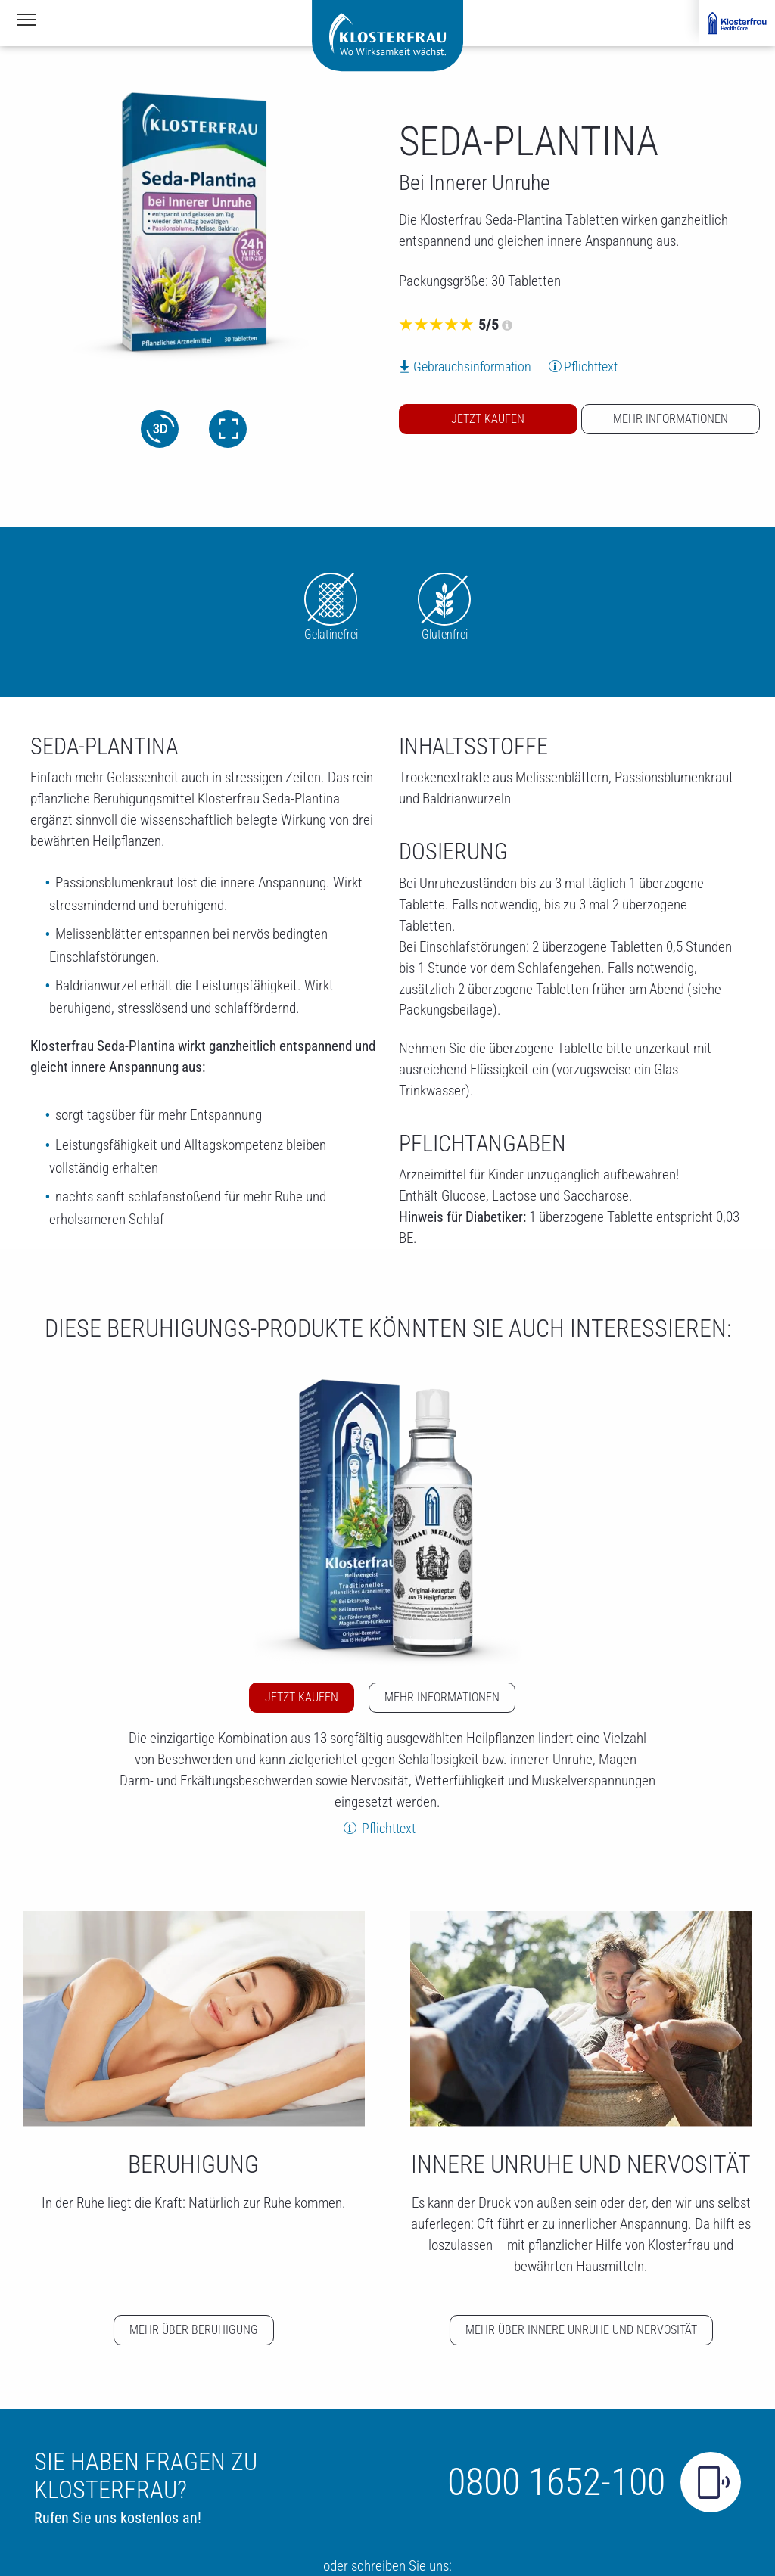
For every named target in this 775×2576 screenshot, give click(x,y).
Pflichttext (591, 366)
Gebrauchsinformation (472, 366)
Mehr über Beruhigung (193, 2330)
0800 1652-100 (556, 2482)
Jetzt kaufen (487, 419)
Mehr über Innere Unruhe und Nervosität (581, 2330)
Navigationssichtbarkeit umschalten (27, 17)
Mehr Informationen (670, 419)
